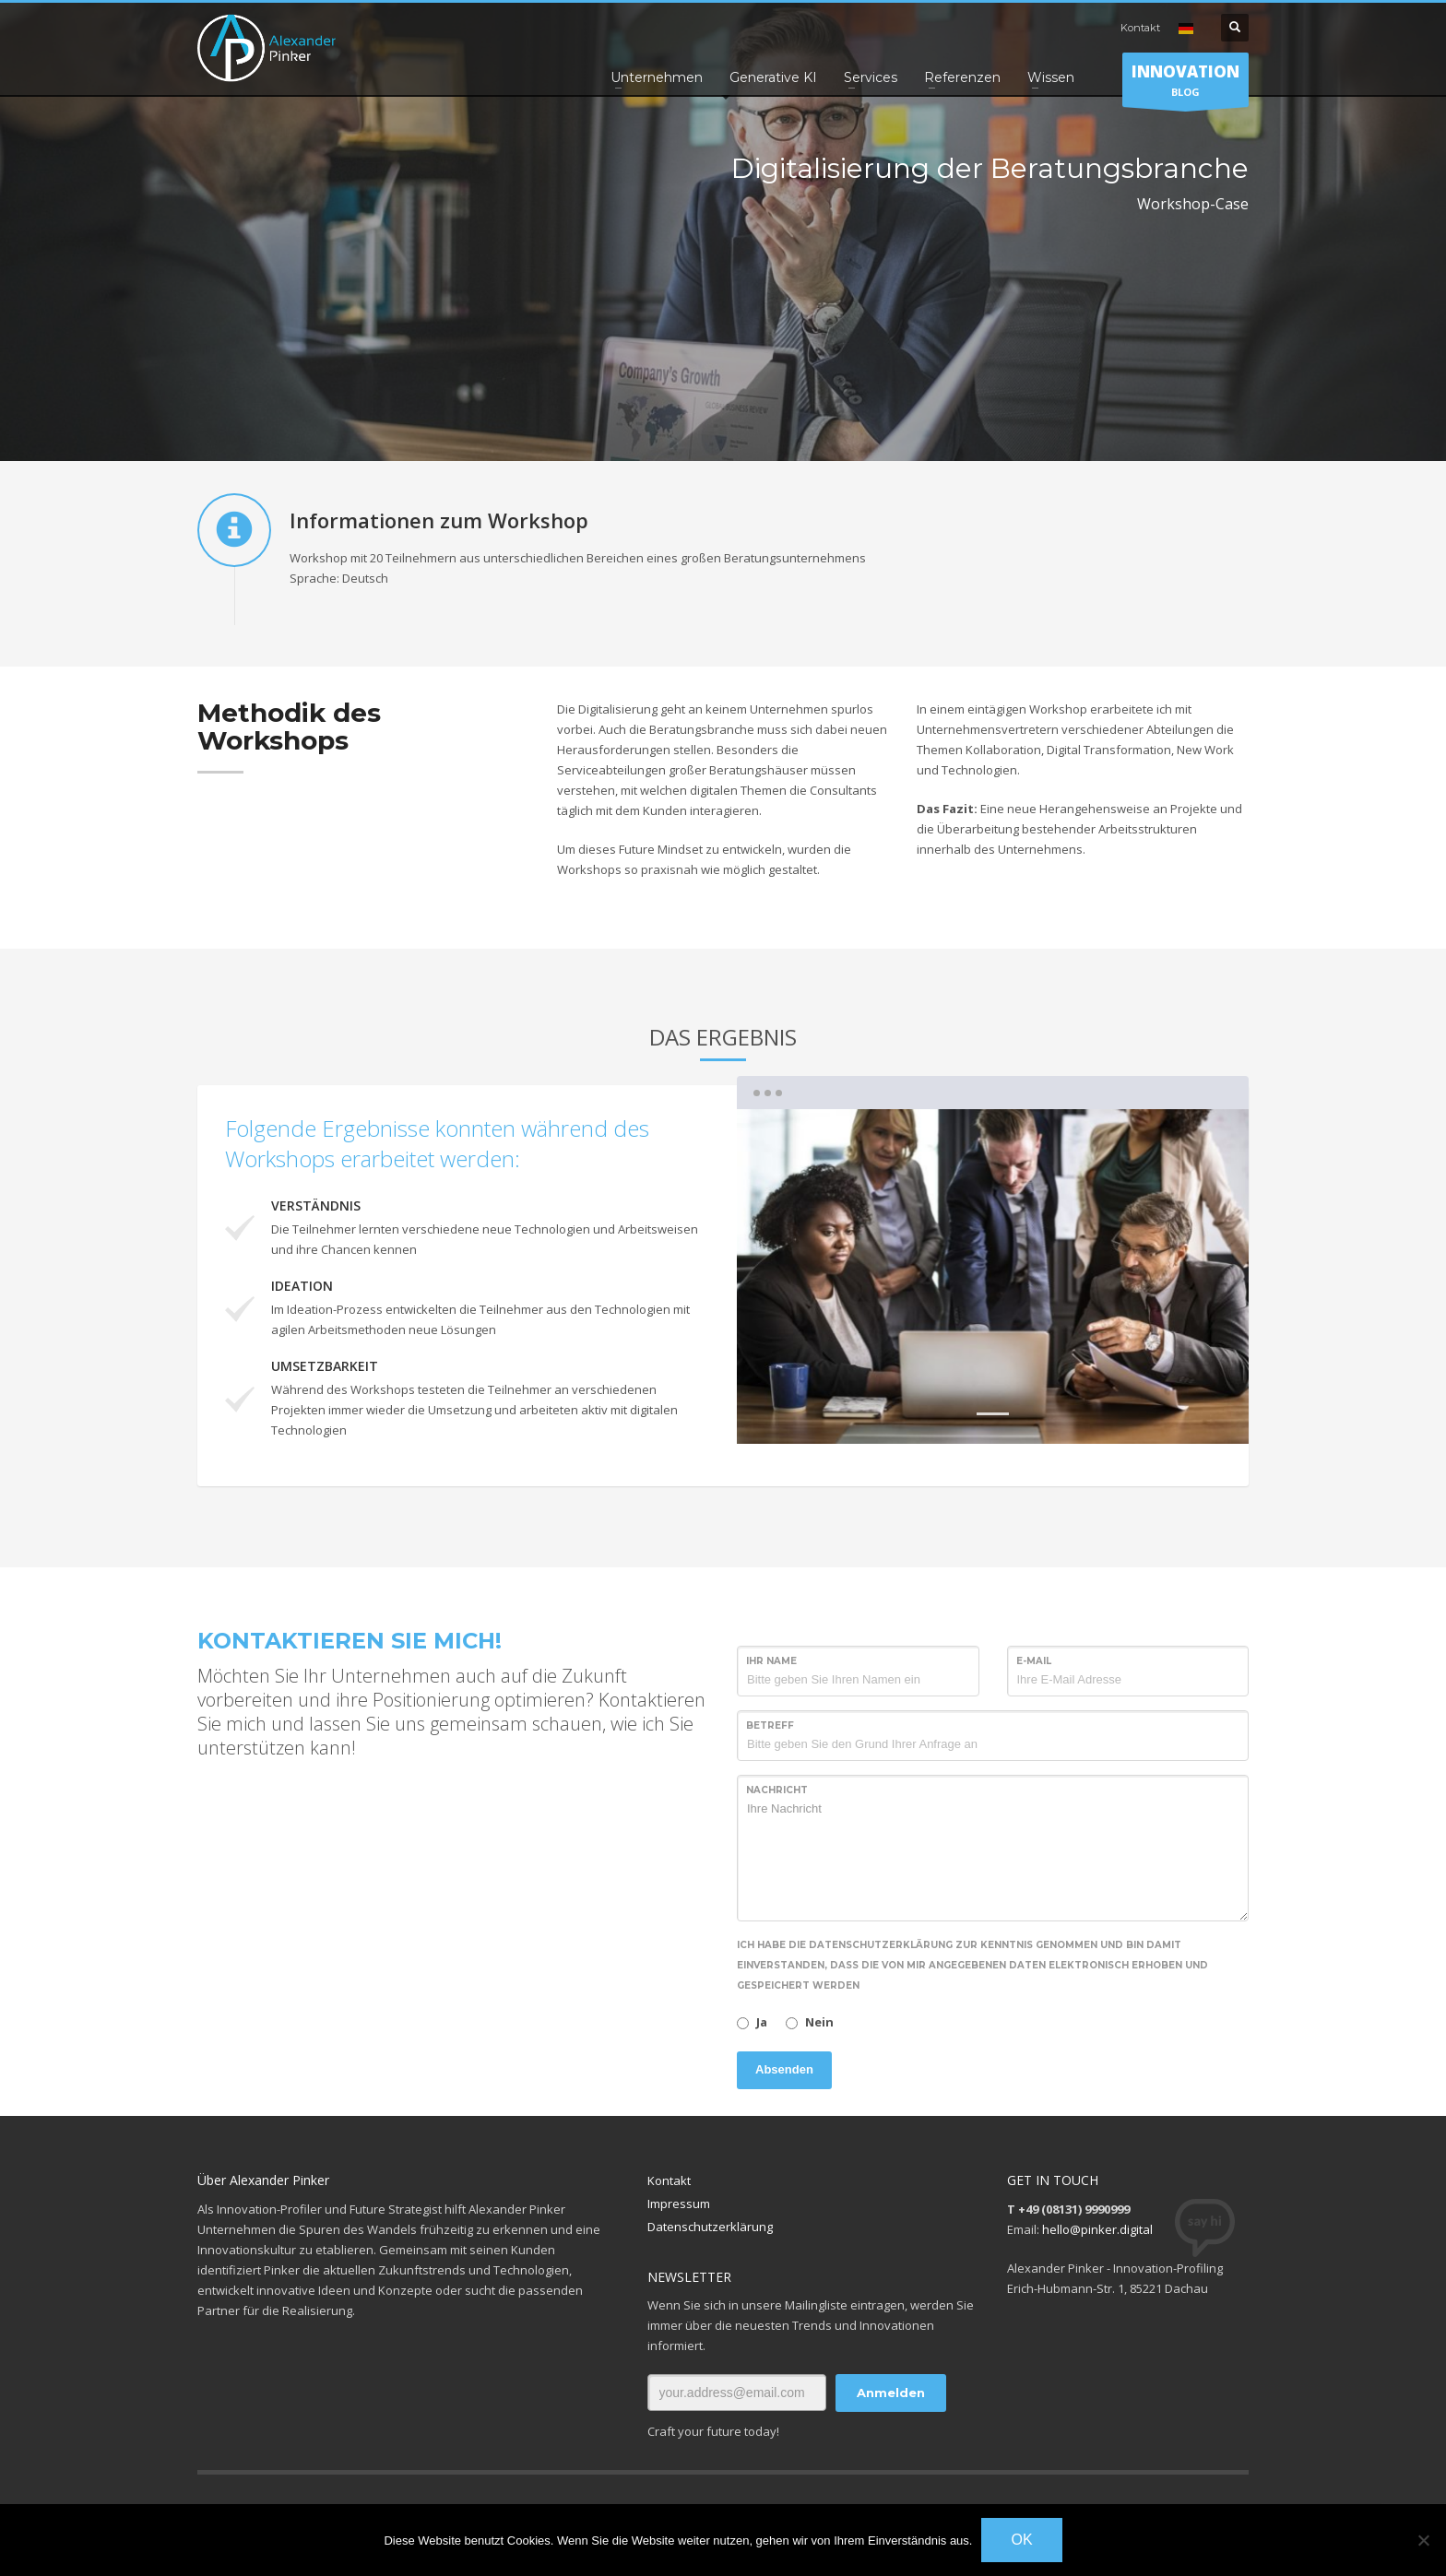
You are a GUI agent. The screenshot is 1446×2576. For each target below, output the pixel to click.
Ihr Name (771, 1661)
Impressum (678, 2203)
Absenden (784, 2069)
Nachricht (777, 1790)
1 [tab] (992, 1414)
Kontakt (1140, 27)
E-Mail (1033, 1661)
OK (1021, 2539)
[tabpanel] (993, 1277)
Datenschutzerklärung (710, 2226)
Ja (761, 2022)
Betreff (770, 1725)
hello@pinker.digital (1097, 2229)
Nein (819, 2022)
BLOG (1185, 84)
